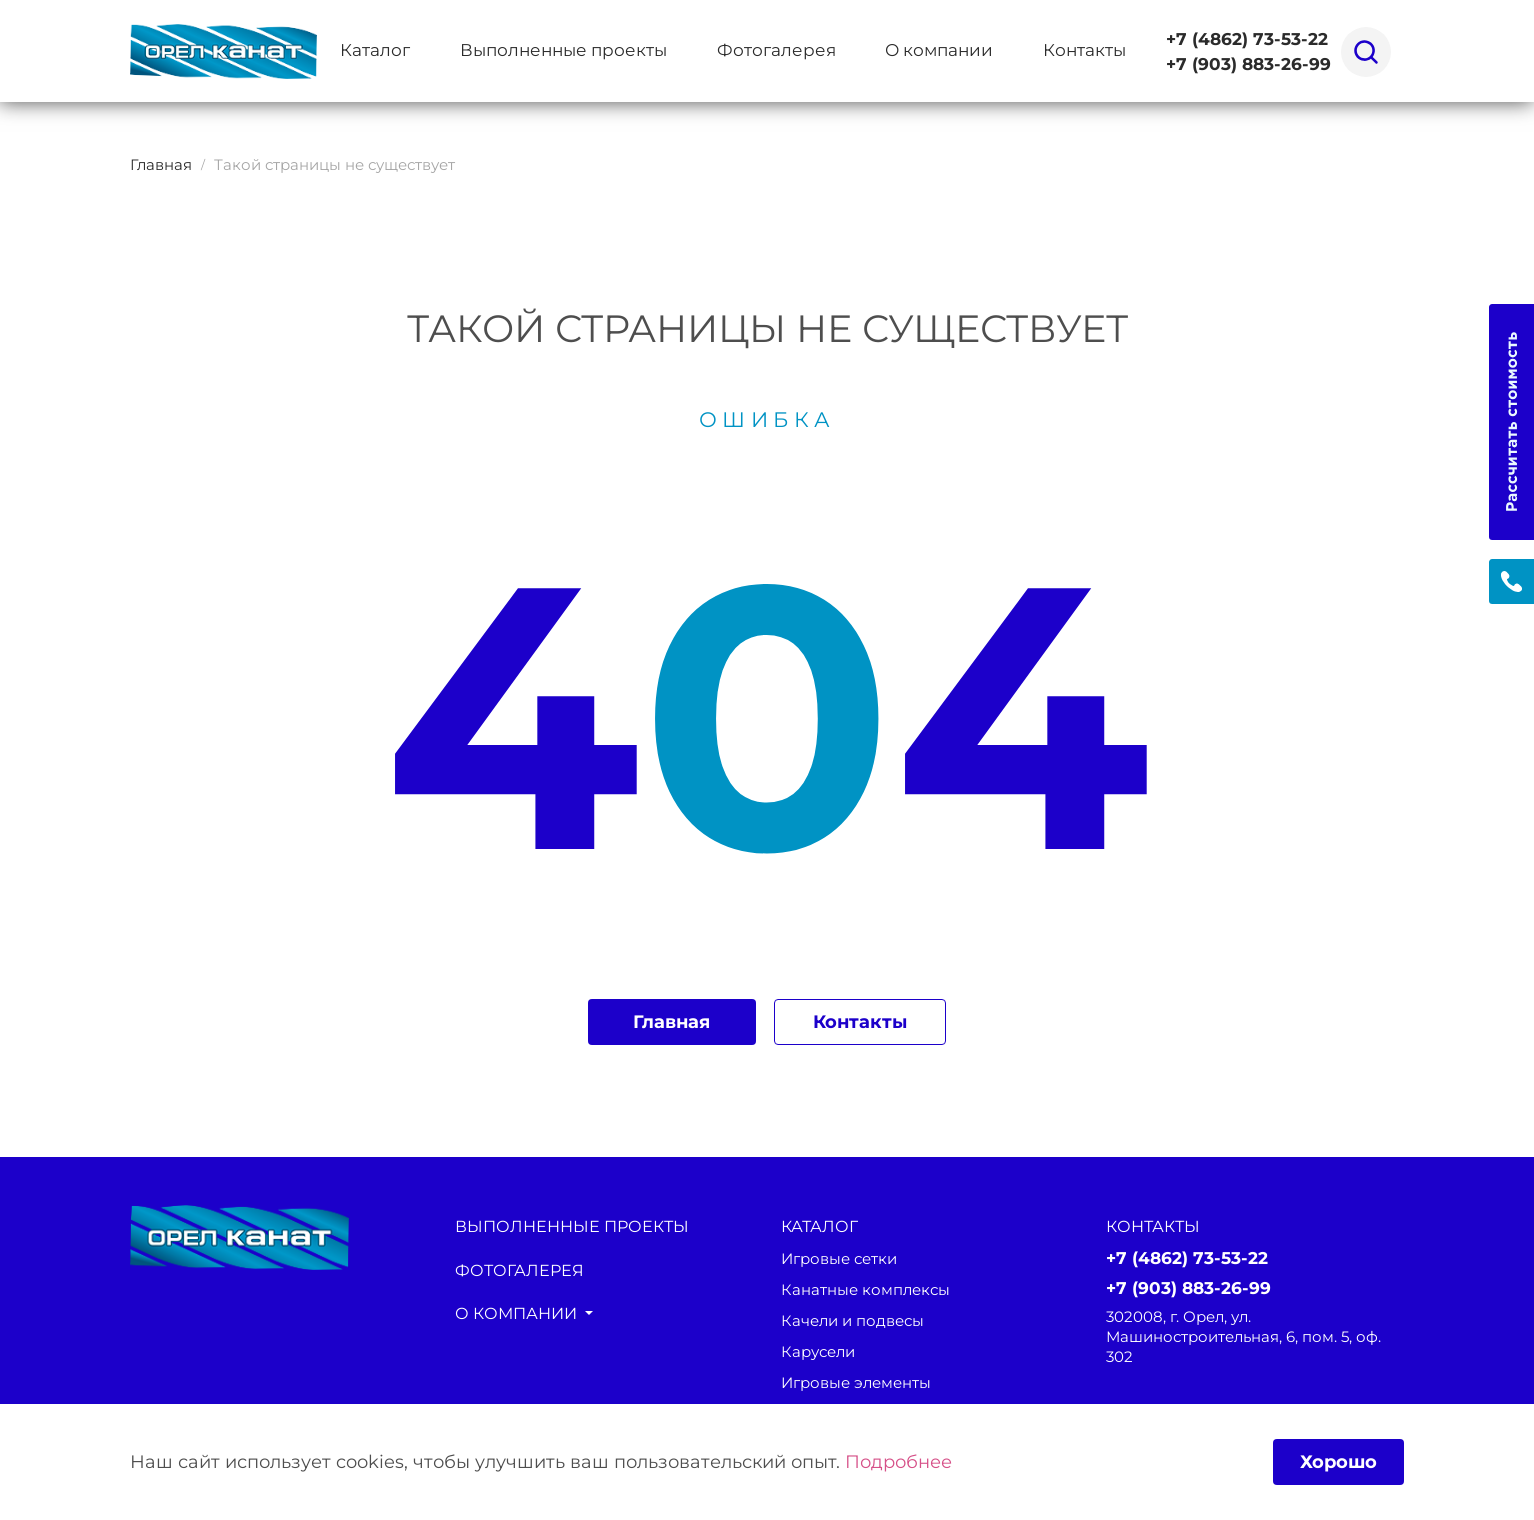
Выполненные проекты (563, 50)
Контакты (1084, 50)
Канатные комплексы (865, 1291)
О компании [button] (939, 50)
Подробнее (898, 1460)
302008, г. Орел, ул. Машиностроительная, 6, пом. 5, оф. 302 (1243, 1337)
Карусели (818, 1353)
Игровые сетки (839, 1260)
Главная (671, 1021)
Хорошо (1337, 1460)
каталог (822, 1227)
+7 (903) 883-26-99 (1248, 64)
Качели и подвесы (852, 1322)
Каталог (375, 50)
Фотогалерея (776, 50)
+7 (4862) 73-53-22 (1247, 39)
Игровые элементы (856, 1384)
